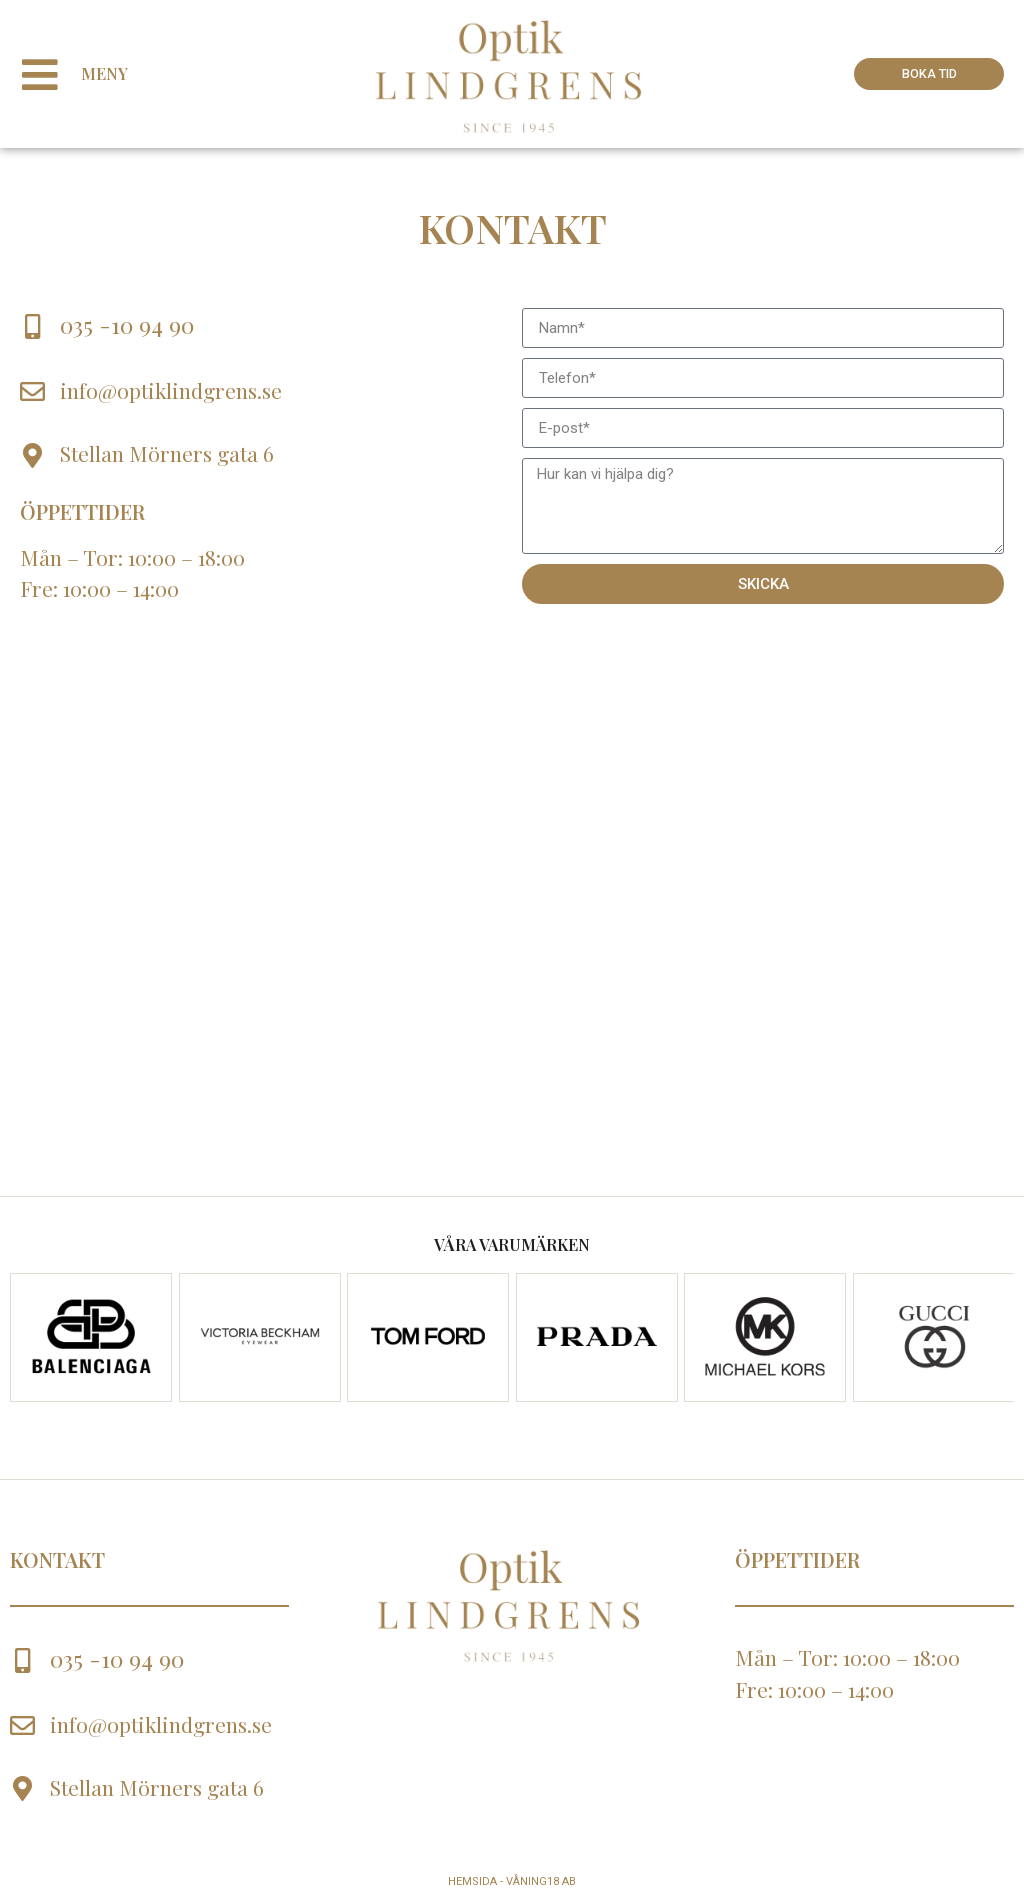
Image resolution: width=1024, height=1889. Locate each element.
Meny (113, 73)
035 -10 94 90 (127, 324)
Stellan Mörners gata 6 (167, 453)
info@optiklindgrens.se (171, 390)
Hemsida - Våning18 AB (512, 1881)
